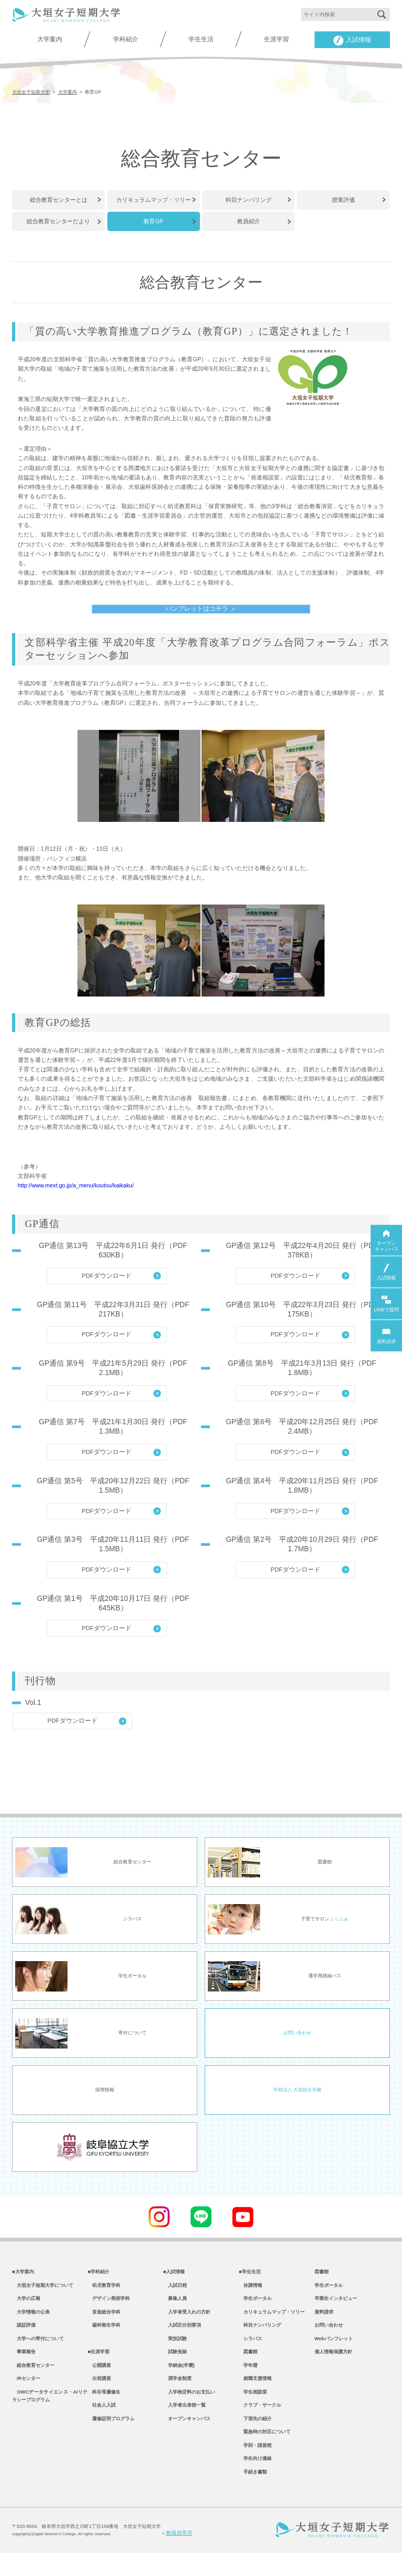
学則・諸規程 (255, 2466)
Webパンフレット (334, 2352)
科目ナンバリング (249, 199)
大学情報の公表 (31, 2324)
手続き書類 (253, 2495)
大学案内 (49, 39)
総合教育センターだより (58, 220)
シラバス (250, 2352)
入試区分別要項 (182, 2338)
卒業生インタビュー (336, 2310)
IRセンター (26, 2395)
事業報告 (24, 2366)
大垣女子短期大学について (42, 2295)
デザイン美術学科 (108, 2310)
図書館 (248, 2366)
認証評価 (24, 2338)
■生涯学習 (98, 2366)
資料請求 (324, 2324)
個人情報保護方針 (333, 2366)
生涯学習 (276, 39)
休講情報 (250, 2295)
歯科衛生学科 (103, 2338)
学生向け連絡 (255, 2480)
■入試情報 (174, 2281)
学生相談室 (253, 2409)
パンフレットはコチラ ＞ (200, 607)
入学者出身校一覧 (184, 2423)
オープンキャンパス (186, 2438)
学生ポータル (255, 2310)
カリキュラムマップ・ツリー (153, 199)
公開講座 (99, 2381)
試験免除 (175, 2366)
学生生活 (201, 39)
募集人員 (175, 2310)
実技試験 (175, 2352)
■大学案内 (23, 2281)
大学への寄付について (38, 2352)
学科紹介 (125, 39)
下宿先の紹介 (255, 2438)
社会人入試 (101, 2423)
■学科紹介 (98, 2281)
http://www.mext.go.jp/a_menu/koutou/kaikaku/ (76, 1193)
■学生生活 (250, 2281)
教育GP (153, 220)
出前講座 (99, 2395)
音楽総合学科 (103, 2324)
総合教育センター (33, 2381)
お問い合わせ (297, 2042)
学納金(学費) (179, 2381)
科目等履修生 (103, 2409)
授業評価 (343, 199)
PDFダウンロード (106, 1284)
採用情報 (104, 2099)
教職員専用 (177, 2556)
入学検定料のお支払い (189, 2409)
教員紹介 (248, 220)
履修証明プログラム (111, 2438)
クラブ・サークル (260, 2423)
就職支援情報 (255, 2395)
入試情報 (352, 40)
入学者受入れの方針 (186, 2324)
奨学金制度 (177, 2395)
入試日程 (175, 2295)
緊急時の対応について (265, 2452)
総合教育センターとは (58, 199)
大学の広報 (26, 2310)
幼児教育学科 (103, 2295)
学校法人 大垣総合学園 (297, 2099)
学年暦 (248, 2381)
